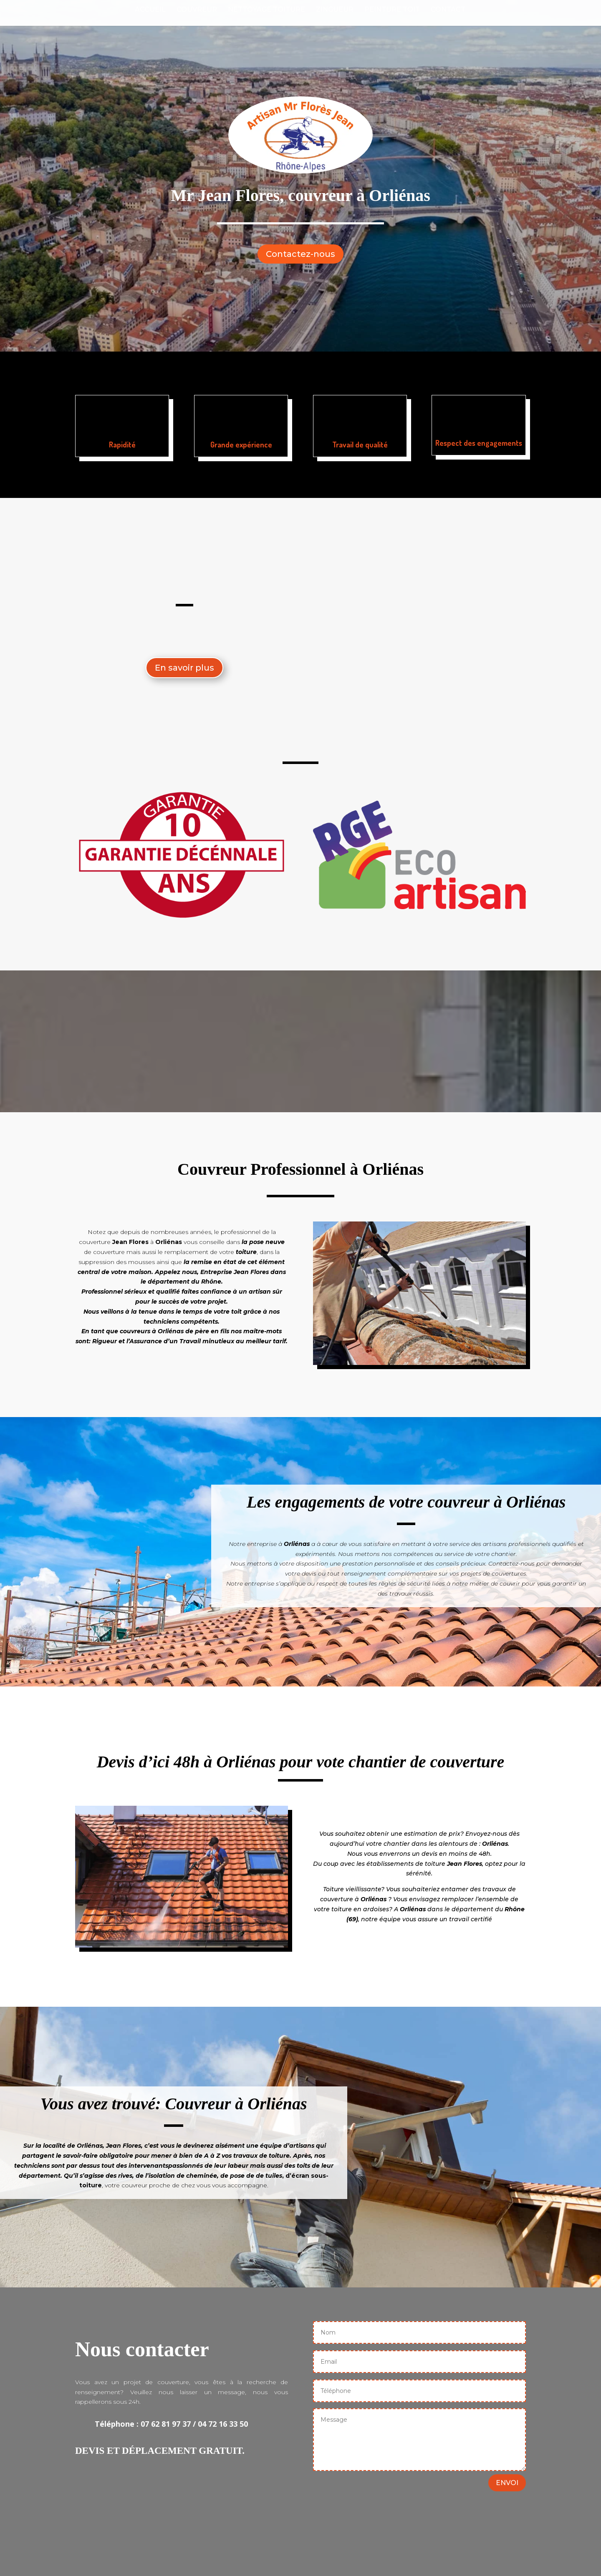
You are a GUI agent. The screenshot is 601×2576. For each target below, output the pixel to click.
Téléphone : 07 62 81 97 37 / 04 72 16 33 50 (171, 2424)
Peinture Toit (392, 10)
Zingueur (335, 10)
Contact (448, 10)
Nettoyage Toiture (266, 10)
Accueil (150, 10)
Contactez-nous (300, 254)
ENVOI (507, 2483)
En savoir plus (184, 668)
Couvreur (197, 10)
